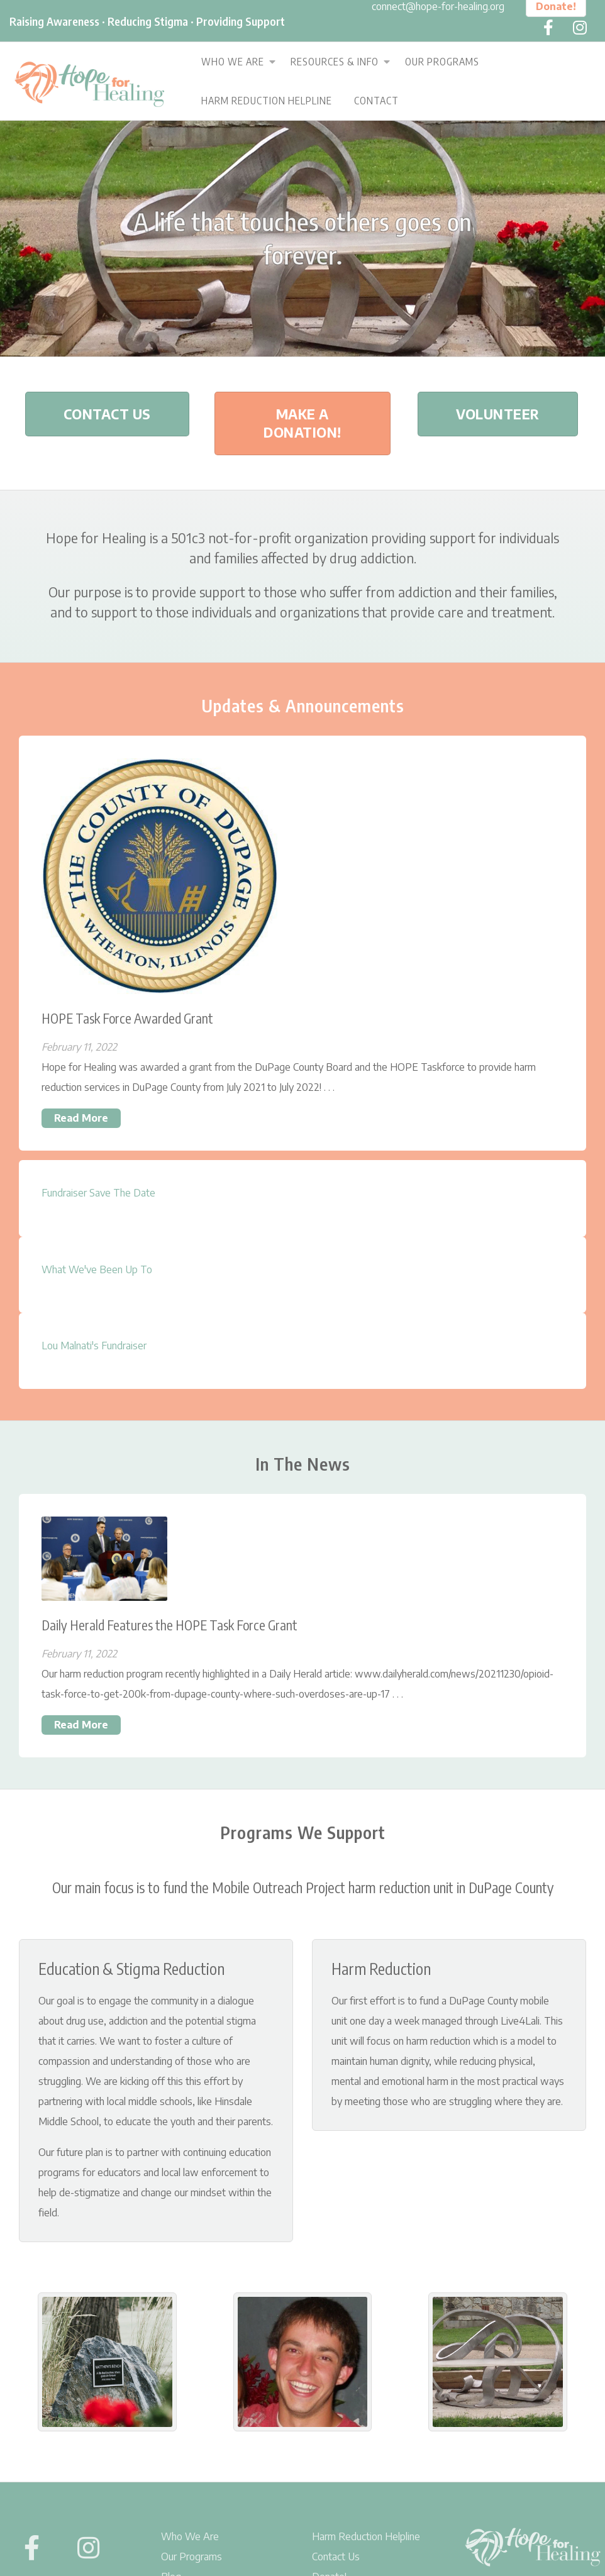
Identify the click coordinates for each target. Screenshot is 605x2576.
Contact (376, 100)
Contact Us (107, 414)
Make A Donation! (302, 423)
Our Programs (442, 61)
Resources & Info (335, 61)
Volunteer (498, 414)
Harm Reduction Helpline (266, 100)
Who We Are (232, 61)
